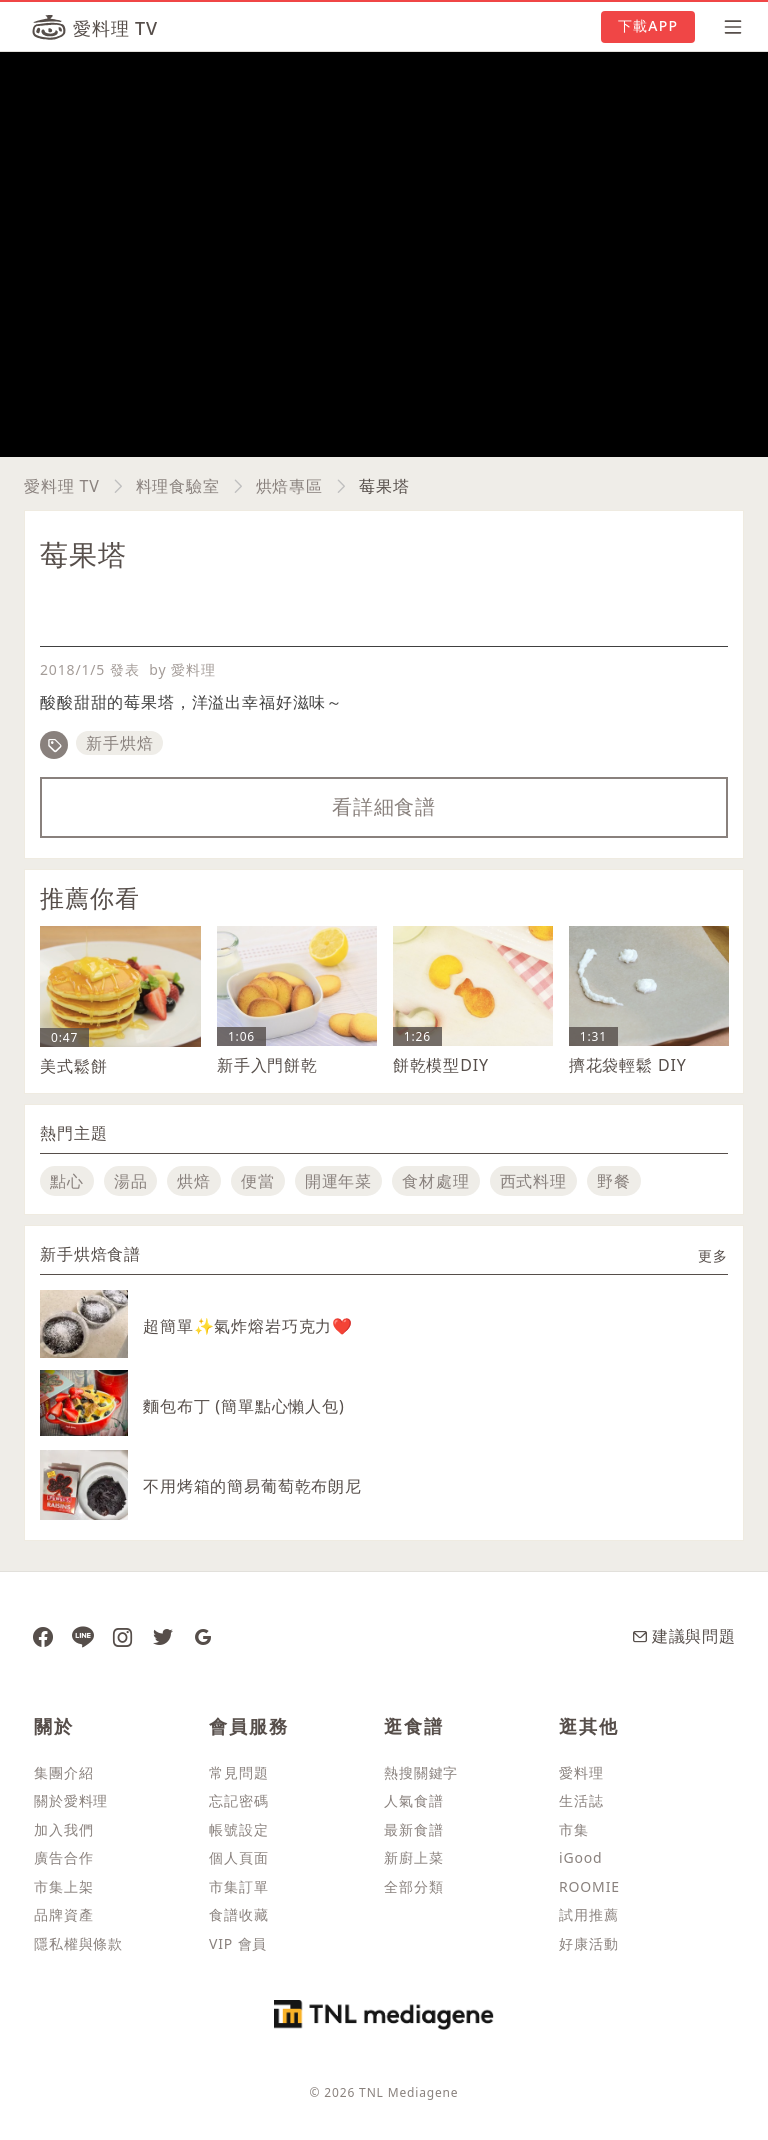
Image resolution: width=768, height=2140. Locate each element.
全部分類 (413, 1886)
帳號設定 (238, 1829)
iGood (581, 1857)
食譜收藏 (238, 1914)
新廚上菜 (413, 1857)
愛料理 (581, 1772)
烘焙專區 (289, 486)
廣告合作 (63, 1857)
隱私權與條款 (78, 1943)
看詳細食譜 (384, 806)
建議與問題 (684, 1636)
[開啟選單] (727, 27)
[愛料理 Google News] (203, 1636)
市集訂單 (238, 1886)
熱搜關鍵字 (421, 1772)
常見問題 (238, 1772)
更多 (713, 1255)
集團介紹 (63, 1772)
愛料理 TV (62, 486)
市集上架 (63, 1886)
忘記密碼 (238, 1800)
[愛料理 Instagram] (123, 1636)
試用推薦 (588, 1914)
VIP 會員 (238, 1943)
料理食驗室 (178, 486)
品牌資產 (63, 1914)
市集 (574, 1829)
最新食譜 (413, 1829)
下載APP (648, 25)
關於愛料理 (71, 1800)
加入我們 (63, 1829)
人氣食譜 (413, 1800)
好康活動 (588, 1943)
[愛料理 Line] (83, 1636)
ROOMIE (589, 1886)
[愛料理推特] (163, 1636)
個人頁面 (238, 1857)
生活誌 (581, 1800)
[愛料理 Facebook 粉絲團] (43, 1636)
